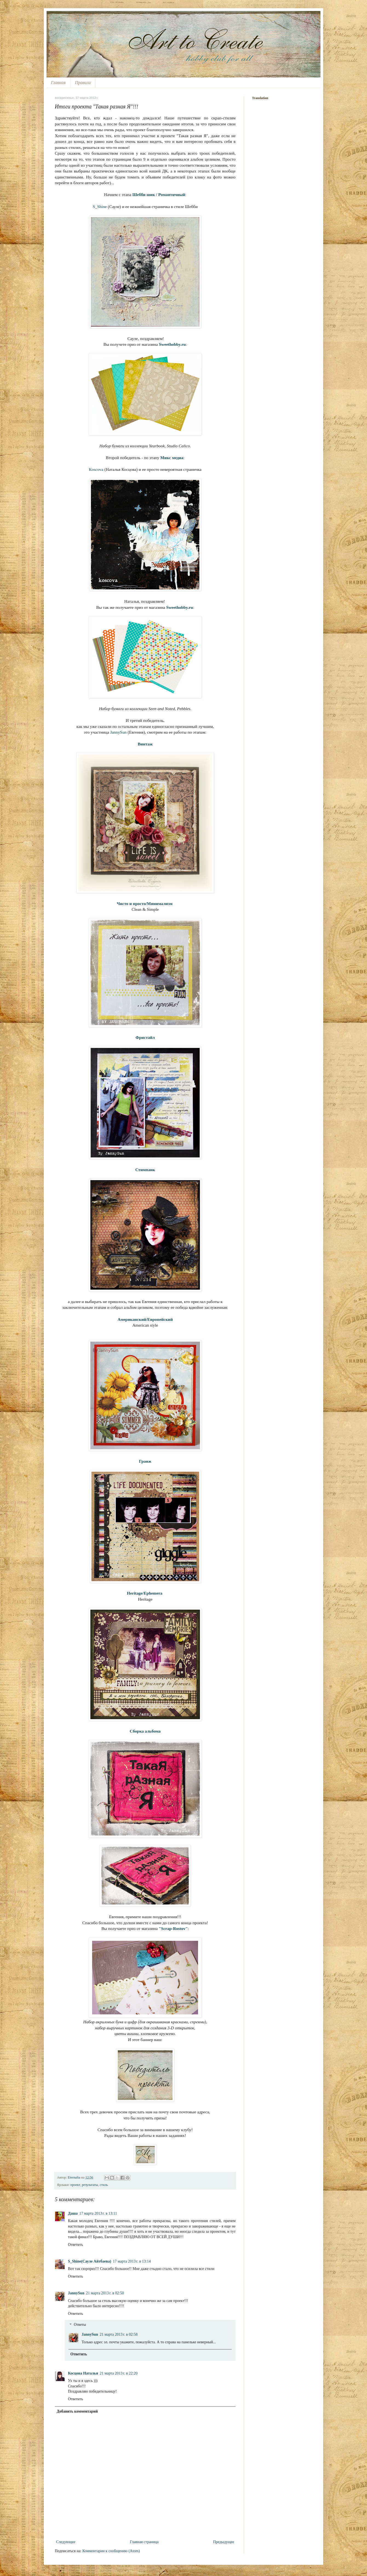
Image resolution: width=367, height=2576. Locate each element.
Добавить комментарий (77, 2411)
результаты (90, 2185)
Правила (83, 82)
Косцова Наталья (83, 2373)
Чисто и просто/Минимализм (144, 903)
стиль (104, 2185)
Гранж (145, 1461)
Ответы (80, 2325)
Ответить (75, 2245)
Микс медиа (171, 457)
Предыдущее (223, 2542)
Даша (73, 2213)
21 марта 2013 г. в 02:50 (105, 2293)
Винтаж (145, 744)
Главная (58, 82)
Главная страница (144, 2542)
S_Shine (100, 206)
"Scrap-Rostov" (173, 1928)
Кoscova (96, 469)
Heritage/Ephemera (144, 1593)
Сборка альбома (145, 1731)
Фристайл (145, 1037)
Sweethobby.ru (172, 344)
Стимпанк (145, 1169)
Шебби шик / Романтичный (158, 194)
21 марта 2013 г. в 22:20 (118, 2373)
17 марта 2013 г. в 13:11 (98, 2213)
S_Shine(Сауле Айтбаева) (89, 2261)
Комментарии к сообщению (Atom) (111, 2551)
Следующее (65, 2542)
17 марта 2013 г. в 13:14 (132, 2261)
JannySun (118, 732)
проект (75, 2185)
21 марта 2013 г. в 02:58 (118, 2334)
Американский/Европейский (145, 1319)
